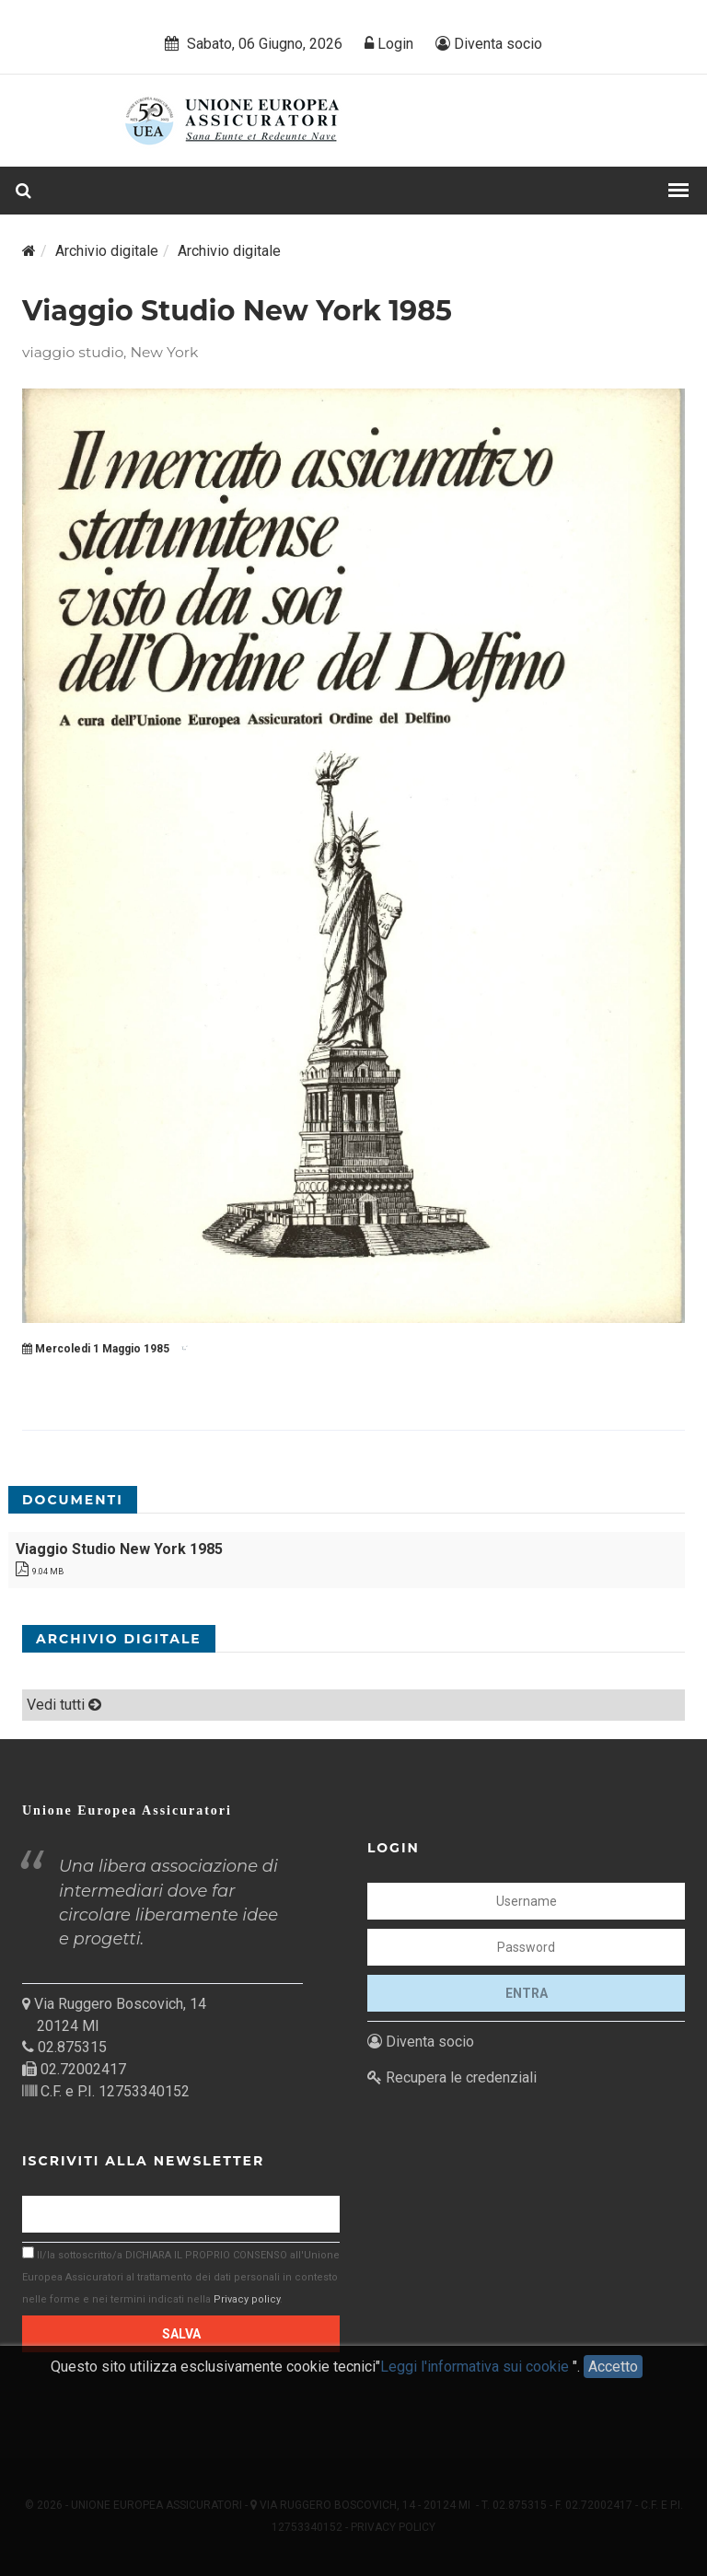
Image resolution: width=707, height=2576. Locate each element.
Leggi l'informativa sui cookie (476, 2378)
